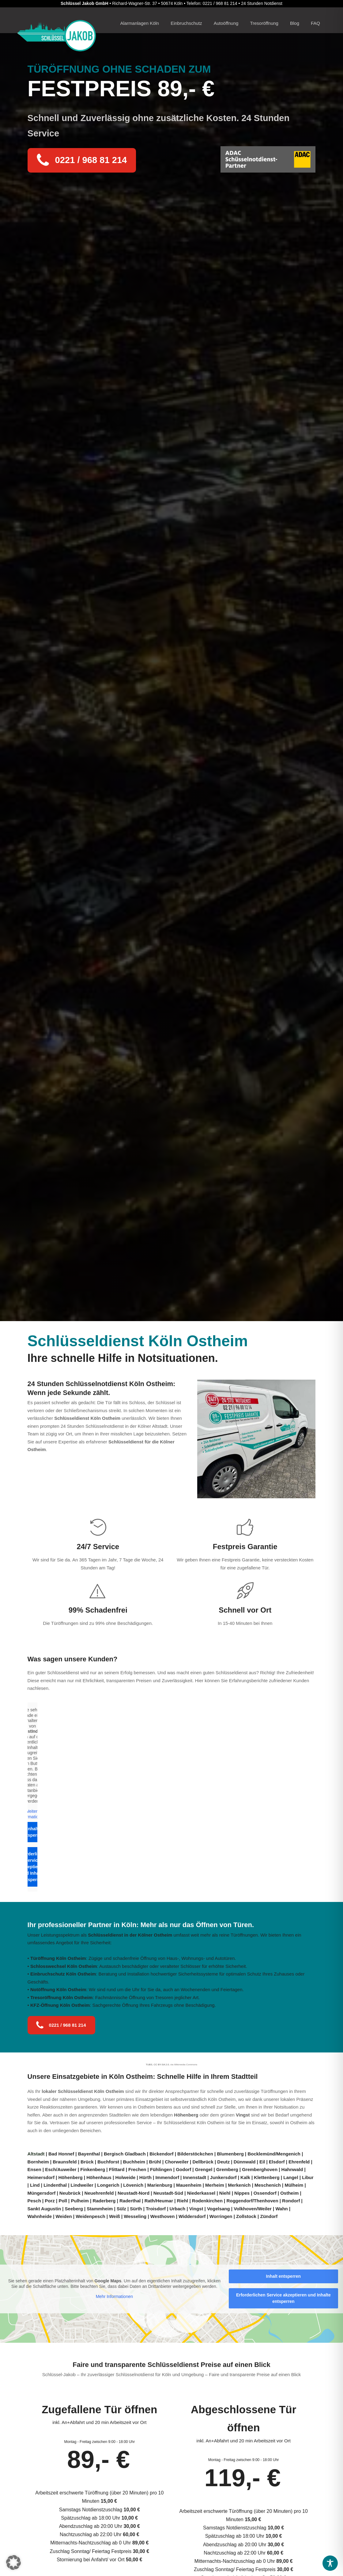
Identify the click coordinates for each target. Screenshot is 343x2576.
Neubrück (70, 2193)
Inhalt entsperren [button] (32, 1832)
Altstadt (37, 2153)
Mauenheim (189, 2185)
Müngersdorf (42, 2193)
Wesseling (135, 2216)
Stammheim (100, 2208)
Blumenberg (230, 2153)
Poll (62, 2200)
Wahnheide (40, 2216)
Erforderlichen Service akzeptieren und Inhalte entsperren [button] (32, 1866)
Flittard (117, 2169)
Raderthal (130, 2200)
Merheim (214, 2185)
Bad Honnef (61, 2153)
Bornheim (38, 2161)
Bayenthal (89, 2153)
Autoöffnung (226, 23)
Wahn (281, 2208)
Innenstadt (194, 2177)
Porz (50, 2200)
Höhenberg (186, 2114)
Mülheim (294, 2185)
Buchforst (108, 2161)
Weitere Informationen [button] (32, 1814)
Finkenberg (92, 2169)
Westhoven (162, 2216)
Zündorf (269, 2216)
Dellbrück (202, 2161)
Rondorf (291, 2200)
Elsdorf (277, 2161)
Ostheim (289, 2193)
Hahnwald (292, 2169)
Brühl (155, 2161)
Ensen (34, 2169)
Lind (35, 2185)
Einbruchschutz (186, 23)
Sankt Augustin (44, 2208)
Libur (308, 2177)
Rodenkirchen (207, 2200)
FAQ (315, 23)
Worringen (220, 2216)
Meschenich (267, 2185)
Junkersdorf (223, 2177)
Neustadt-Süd (168, 2193)
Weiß (114, 2216)
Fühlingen (161, 2169)
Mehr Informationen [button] (114, 2296)
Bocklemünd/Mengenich (273, 2153)
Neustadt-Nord (133, 2193)
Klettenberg (266, 2177)
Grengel (204, 2169)
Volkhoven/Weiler (253, 2208)
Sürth (136, 2208)
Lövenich (133, 2185)
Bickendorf (161, 2153)
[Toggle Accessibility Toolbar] (330, 2563)
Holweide (125, 2177)
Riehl (182, 2200)
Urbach (178, 2208)
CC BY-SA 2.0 (161, 2064)
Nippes (242, 2193)
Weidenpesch (90, 2216)
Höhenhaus (98, 2177)
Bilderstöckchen (195, 2153)
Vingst (243, 2114)
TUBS (149, 2064)
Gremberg (227, 2169)
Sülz (121, 2208)
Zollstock (246, 2216)
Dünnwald (245, 2161)
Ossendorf (265, 2193)
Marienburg (159, 2185)
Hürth (145, 2177)
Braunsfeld (65, 2161)
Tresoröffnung (264, 23)
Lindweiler (82, 2185)
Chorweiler (177, 2161)
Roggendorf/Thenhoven (252, 2200)
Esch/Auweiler (61, 2169)
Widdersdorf (192, 2216)
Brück (87, 2161)
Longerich (108, 2185)
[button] (13, 2562)
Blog (294, 23)
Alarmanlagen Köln (139, 23)
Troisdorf (156, 2208)
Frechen (137, 2169)
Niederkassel (201, 2193)
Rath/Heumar (159, 2200)
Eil (262, 2161)
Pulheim (80, 2200)
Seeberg (74, 2208)
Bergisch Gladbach (125, 2153)
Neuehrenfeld (99, 2193)
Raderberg (103, 2200)
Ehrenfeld (299, 2161)
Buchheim (134, 2161)
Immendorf (167, 2177)
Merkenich (239, 2185)
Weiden (64, 2216)
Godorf (183, 2169)
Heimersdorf (41, 2177)
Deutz (223, 2161)
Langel (290, 2177)
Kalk (245, 2177)
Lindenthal (55, 2185)
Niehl (225, 2193)
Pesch (34, 2200)
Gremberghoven (259, 2169)
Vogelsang (218, 2208)
